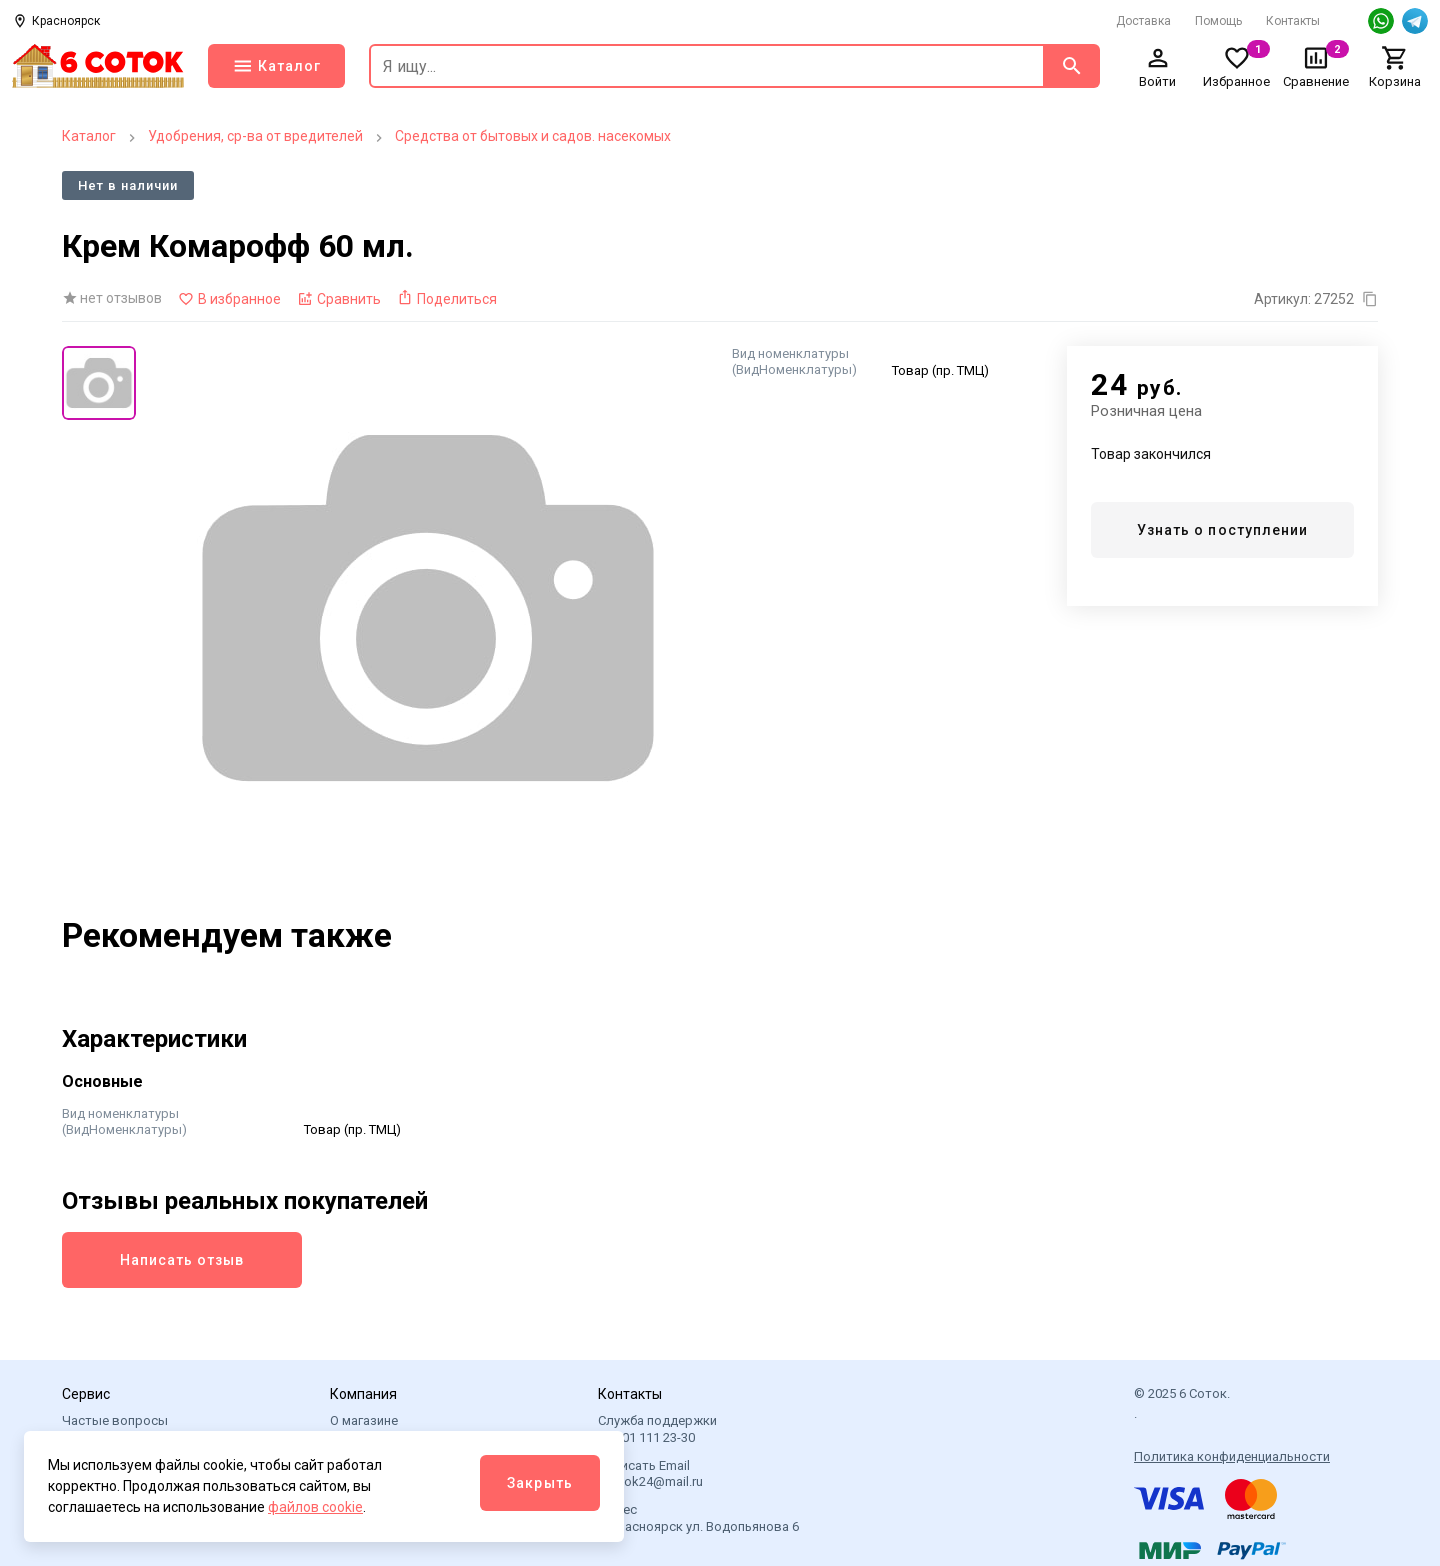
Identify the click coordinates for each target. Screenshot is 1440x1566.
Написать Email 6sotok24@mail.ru (650, 1473)
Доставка (1143, 21)
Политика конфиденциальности (1232, 1456)
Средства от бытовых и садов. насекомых (533, 136)
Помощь (1218, 21)
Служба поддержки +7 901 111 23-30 (657, 1428)
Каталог (89, 136)
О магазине (364, 1420)
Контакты (1293, 21)
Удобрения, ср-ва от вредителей (255, 136)
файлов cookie (315, 1507)
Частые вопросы (115, 1420)
